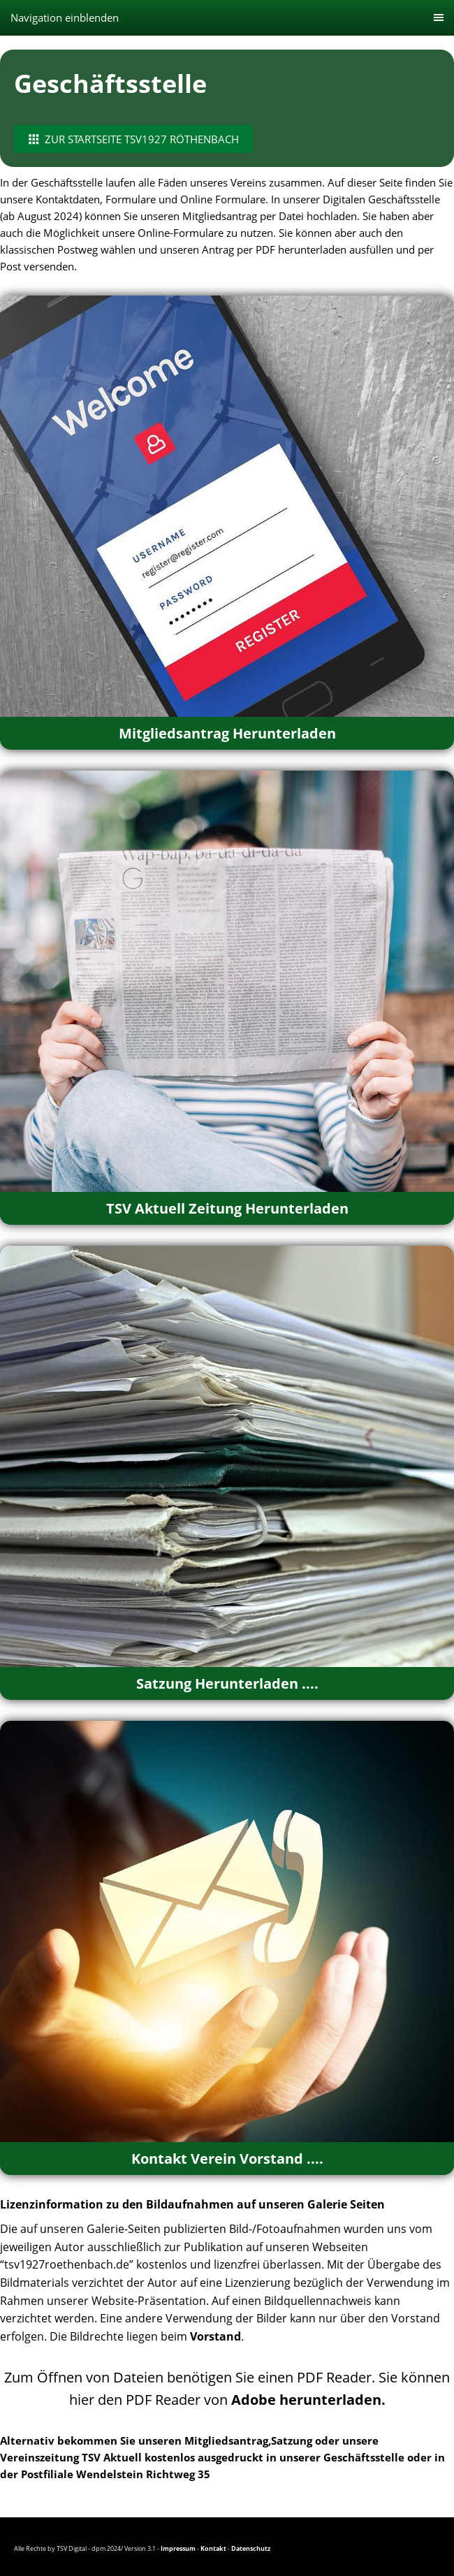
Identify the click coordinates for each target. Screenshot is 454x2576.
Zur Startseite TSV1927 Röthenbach (133, 139)
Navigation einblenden (64, 17)
